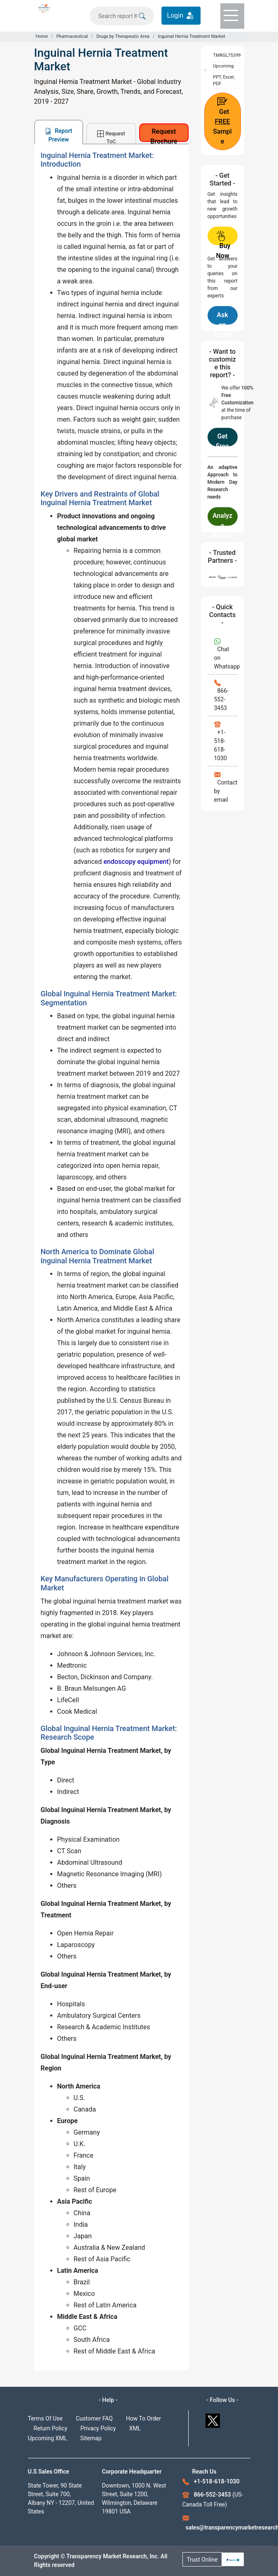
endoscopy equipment (135, 862)
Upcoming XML (48, 2438)
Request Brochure (163, 135)
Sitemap (90, 2438)
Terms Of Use (45, 2418)
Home (42, 36)
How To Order (143, 2418)
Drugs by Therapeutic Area (123, 36)
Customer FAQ (94, 2418)
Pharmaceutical (72, 36)
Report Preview (58, 135)
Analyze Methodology (222, 519)
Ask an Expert (224, 318)
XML (135, 2428)
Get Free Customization (222, 439)
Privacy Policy (98, 2428)
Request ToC (111, 137)
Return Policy (51, 2428)
